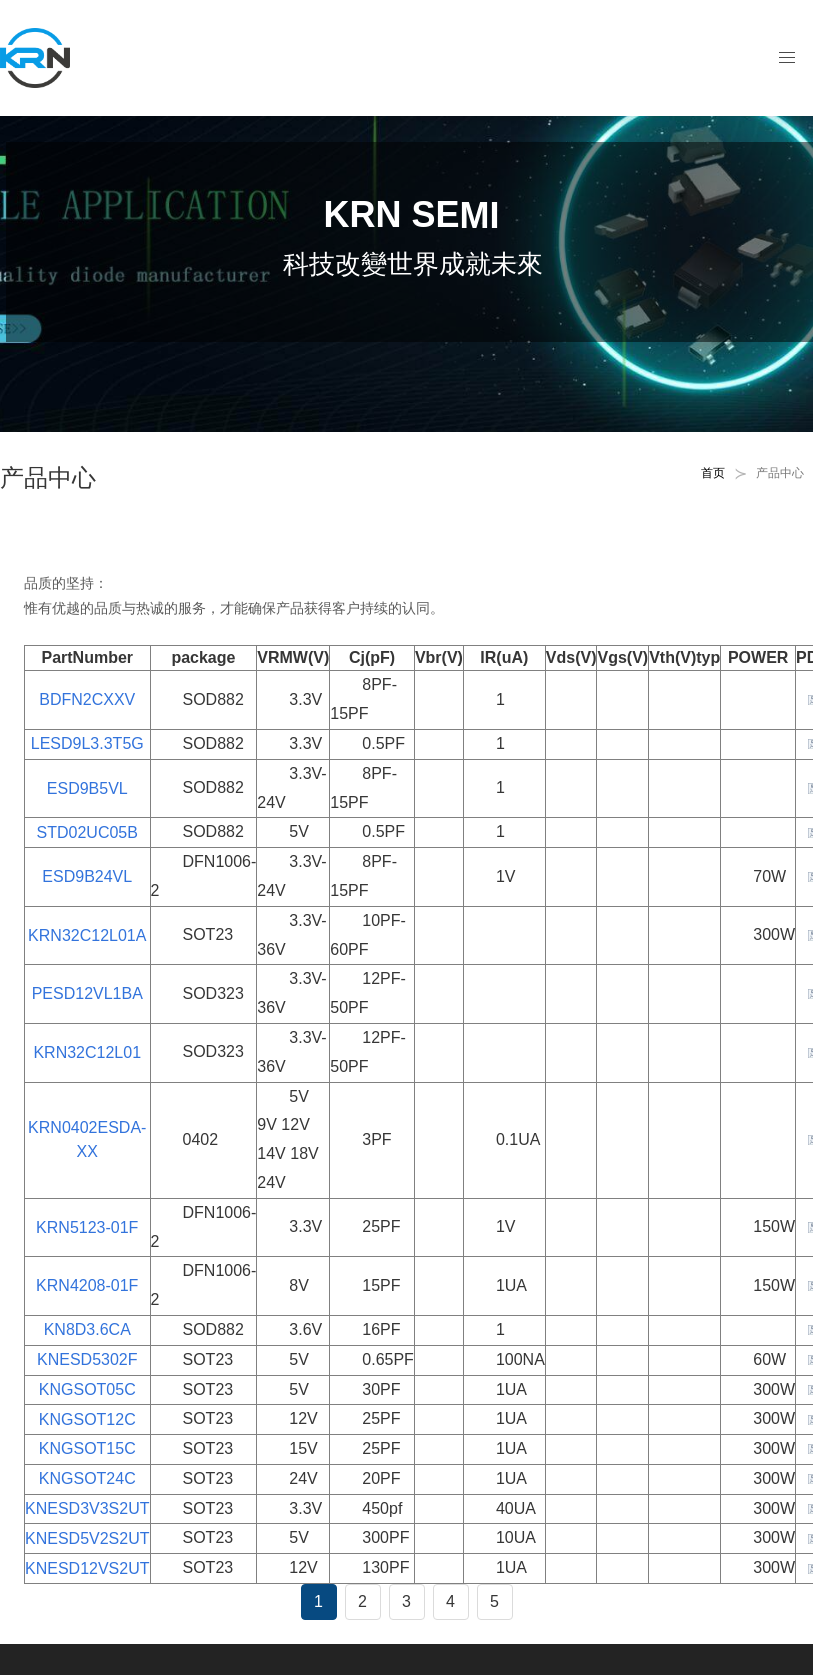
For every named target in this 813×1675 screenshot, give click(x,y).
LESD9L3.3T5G (87, 743)
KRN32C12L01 (87, 1052)
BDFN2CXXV (87, 699)
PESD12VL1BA (87, 993)
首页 (713, 473)
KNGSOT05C (87, 1389)
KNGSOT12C (87, 1419)
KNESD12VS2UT (87, 1568)
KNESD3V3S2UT (87, 1508)
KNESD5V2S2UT (87, 1538)
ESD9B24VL (87, 876)
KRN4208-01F (87, 1285)
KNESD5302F (87, 1359)
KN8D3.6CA (87, 1329)
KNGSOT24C (87, 1478)
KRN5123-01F (87, 1227)
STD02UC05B (87, 832)
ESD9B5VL (87, 788)
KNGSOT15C (87, 1448)
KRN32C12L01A (87, 935)
